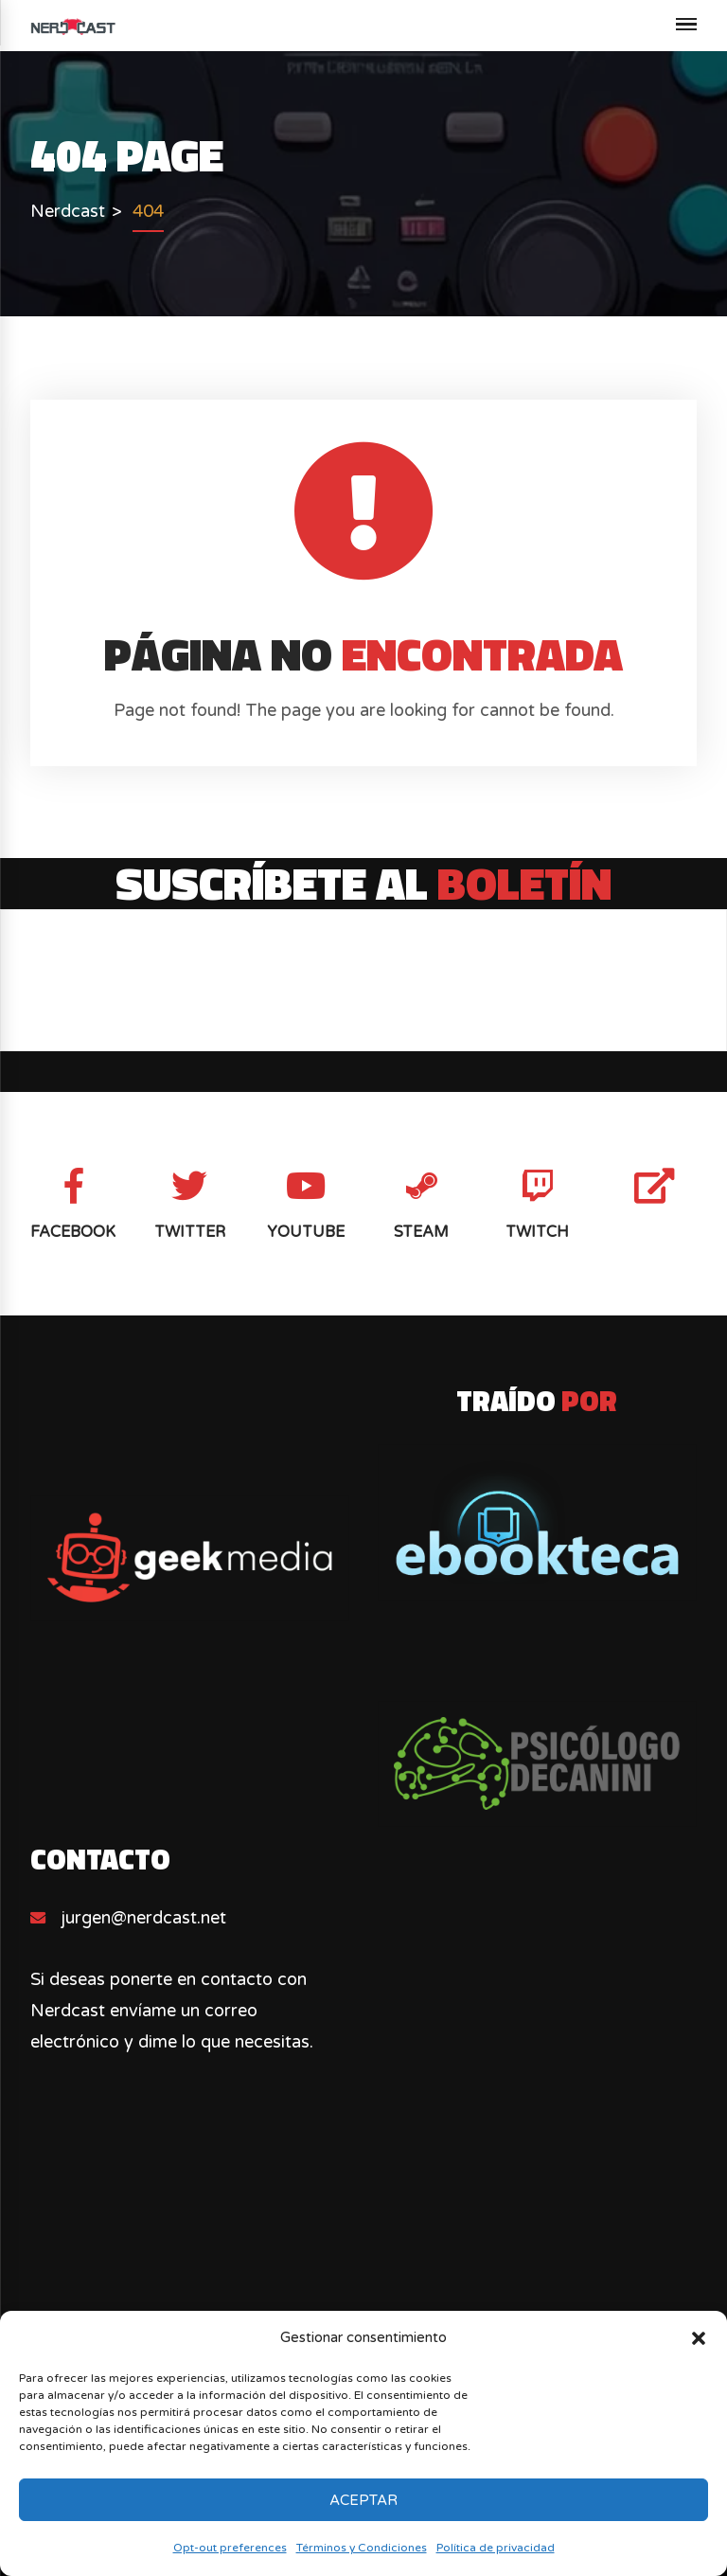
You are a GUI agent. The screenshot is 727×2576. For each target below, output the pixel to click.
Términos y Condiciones (361, 2547)
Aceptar (363, 2500)
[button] (698, 2338)
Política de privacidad (495, 2547)
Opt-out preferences (230, 2547)
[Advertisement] (364, 2296)
